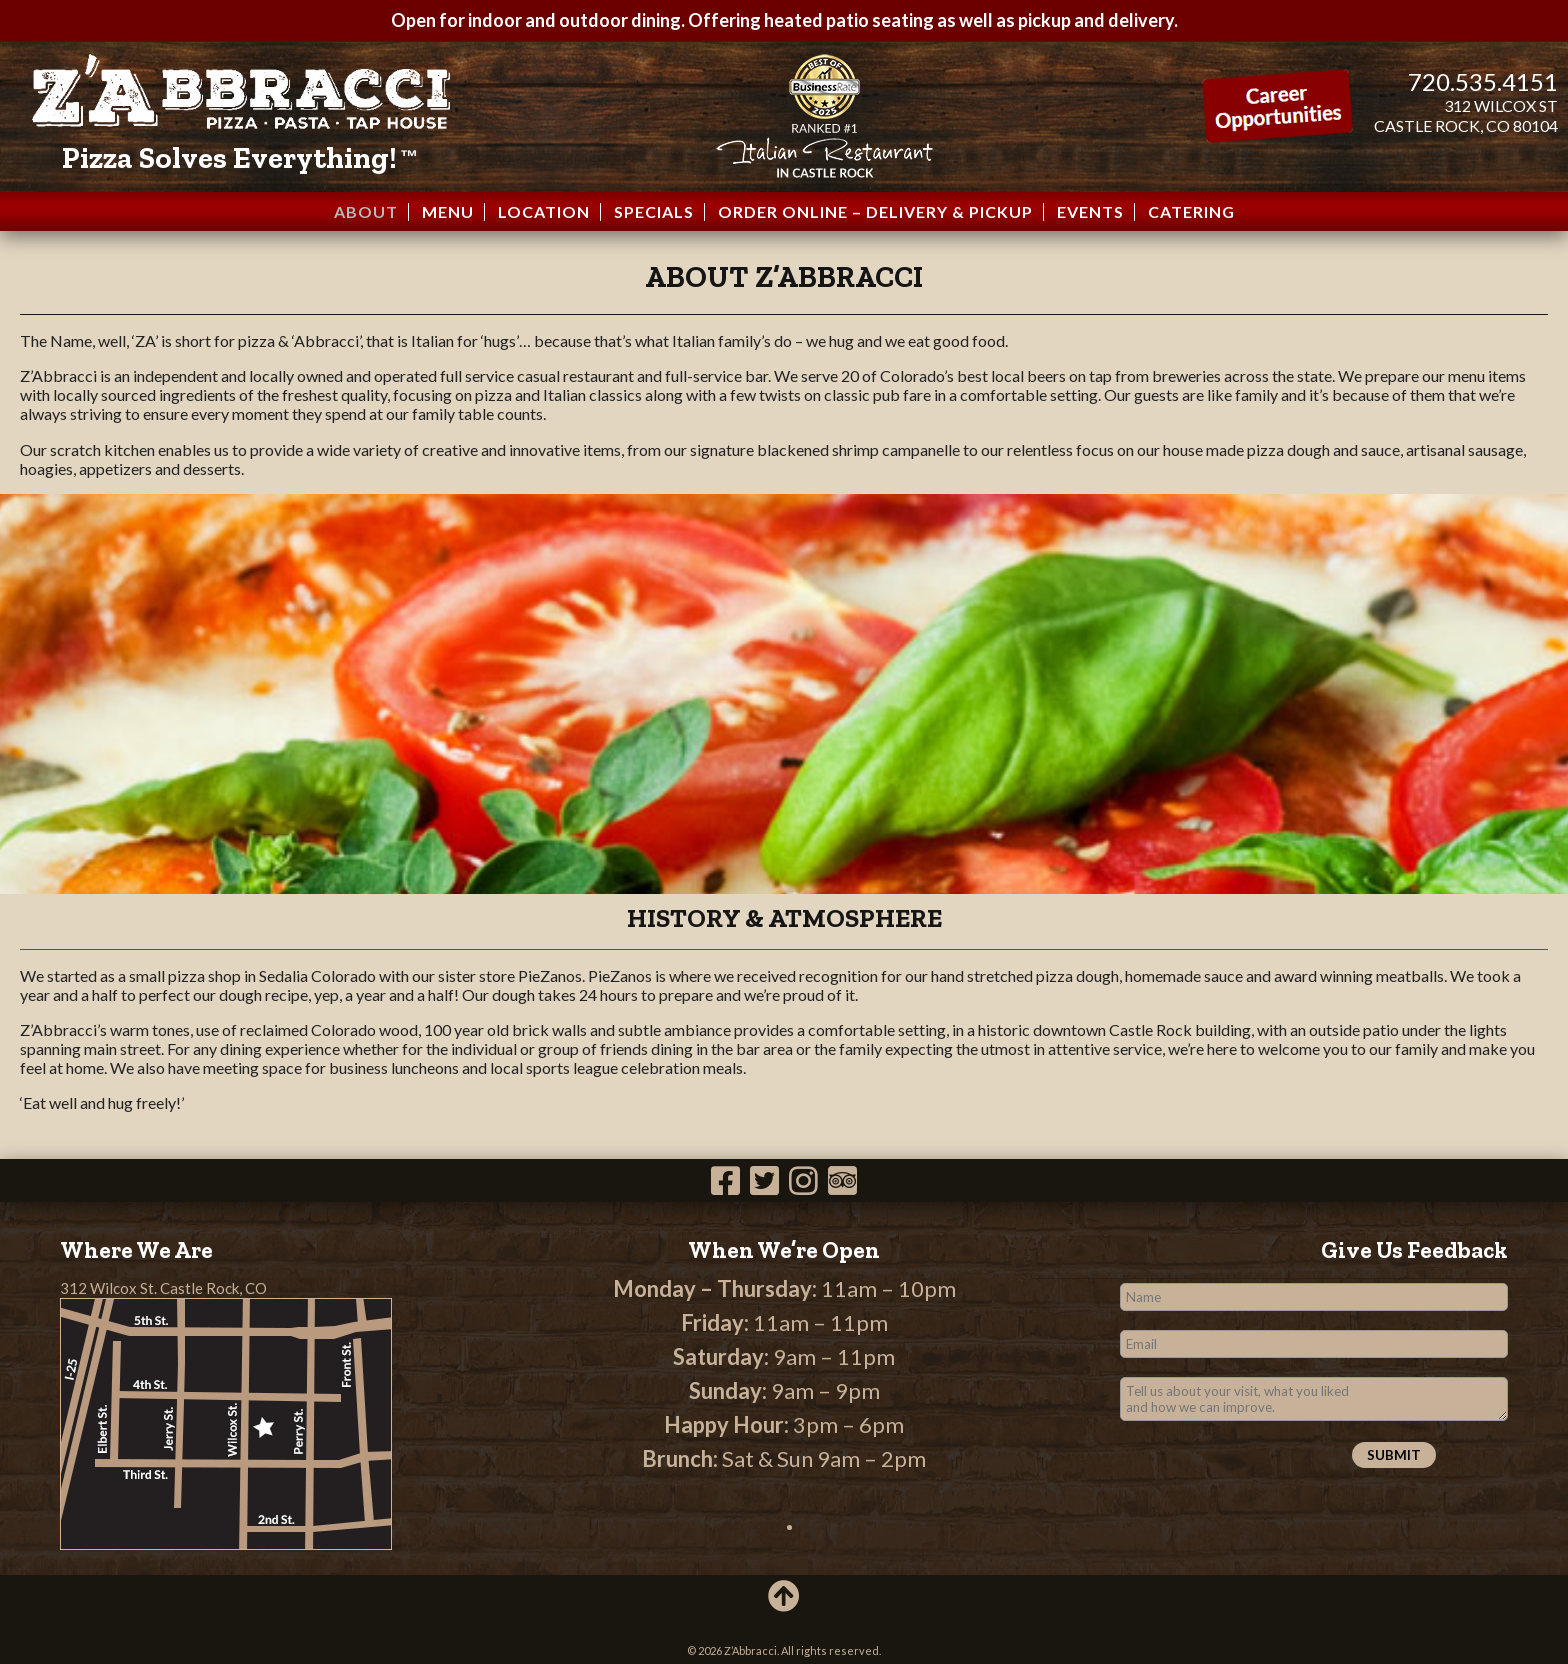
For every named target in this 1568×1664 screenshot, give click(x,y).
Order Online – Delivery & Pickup (875, 212)
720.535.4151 (1483, 81)
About (366, 212)
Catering (1191, 212)
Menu (448, 212)
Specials (654, 212)
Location (544, 212)
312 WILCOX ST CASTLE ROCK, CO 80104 (1466, 115)
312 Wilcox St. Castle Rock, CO (163, 1288)
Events (1090, 212)
